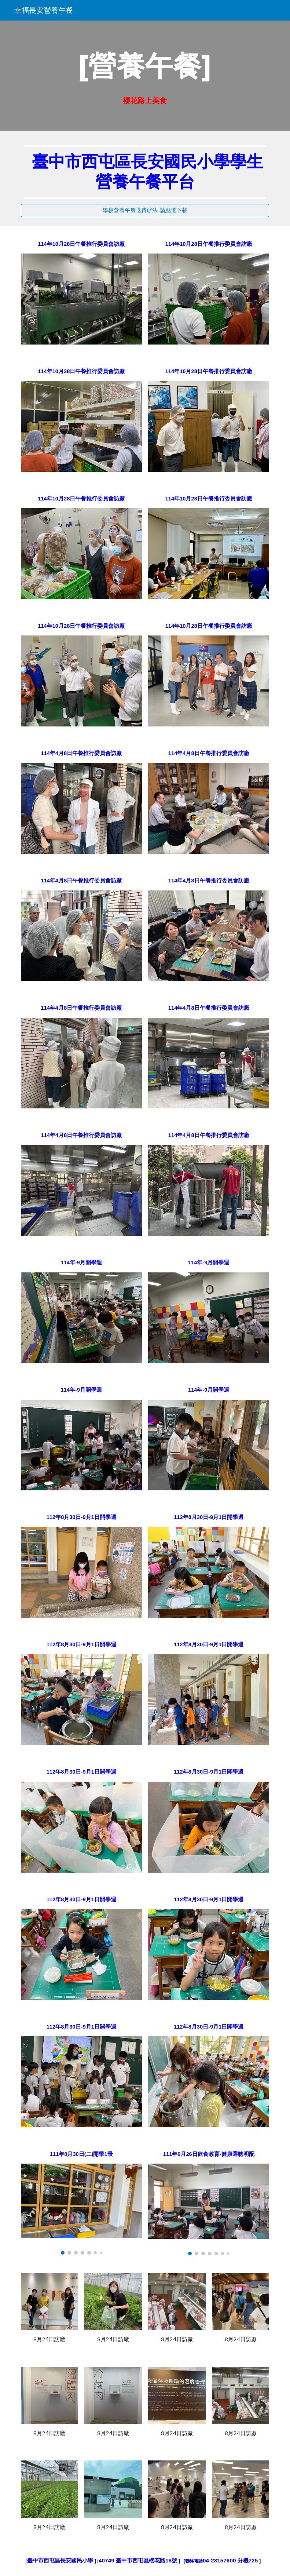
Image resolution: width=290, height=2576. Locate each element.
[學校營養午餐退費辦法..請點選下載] (145, 210)
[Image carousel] (81, 2209)
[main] (145, 66)
